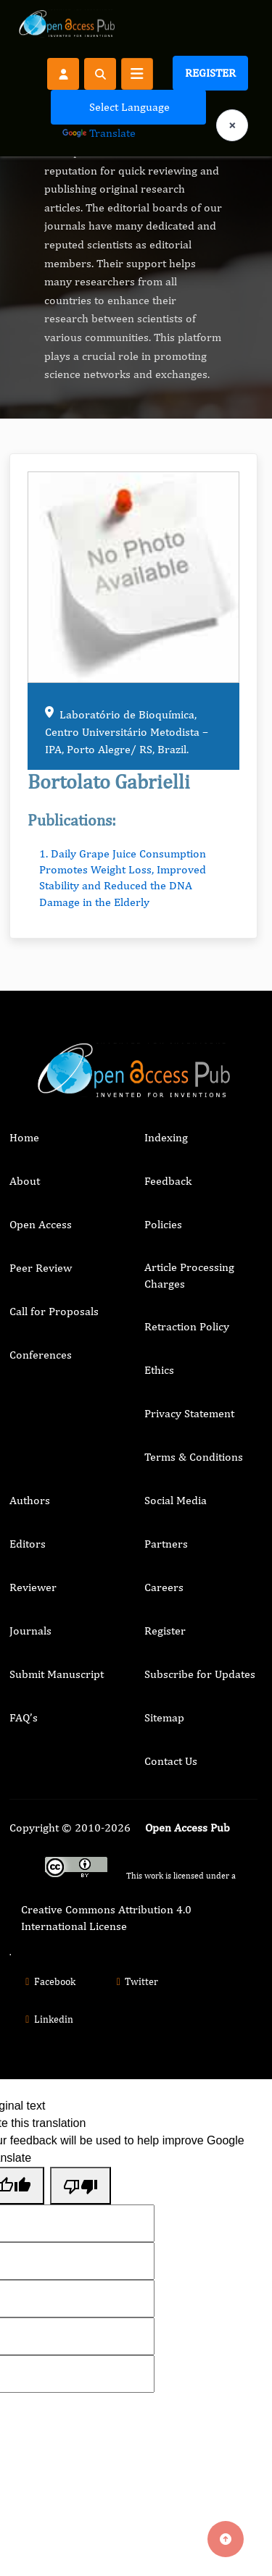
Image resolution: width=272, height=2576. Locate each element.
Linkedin (47, 2019)
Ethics (159, 1370)
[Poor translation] (80, 2185)
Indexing (166, 1137)
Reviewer (33, 1587)
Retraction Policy (186, 1326)
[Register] (63, 73)
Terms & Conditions (193, 1457)
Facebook (48, 1981)
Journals (30, 1630)
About (24, 1181)
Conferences (40, 1355)
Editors (27, 1544)
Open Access (40, 1224)
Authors (29, 1500)
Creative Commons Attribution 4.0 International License (106, 1917)
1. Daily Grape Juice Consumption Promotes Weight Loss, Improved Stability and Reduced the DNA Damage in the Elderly (122, 878)
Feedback (167, 1181)
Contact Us (170, 1761)
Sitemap (164, 1717)
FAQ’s (23, 1717)
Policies (163, 1224)
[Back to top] (225, 2539)
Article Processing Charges (189, 1275)
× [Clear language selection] (232, 125)
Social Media (175, 1500)
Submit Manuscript (56, 1674)
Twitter (135, 1981)
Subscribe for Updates (199, 1674)
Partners (166, 1544)
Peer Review (40, 1268)
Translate (99, 133)
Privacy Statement (189, 1413)
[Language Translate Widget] (128, 107)
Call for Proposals (54, 1311)
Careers (164, 1587)
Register (210, 73)
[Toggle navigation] (137, 74)
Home (24, 1137)
